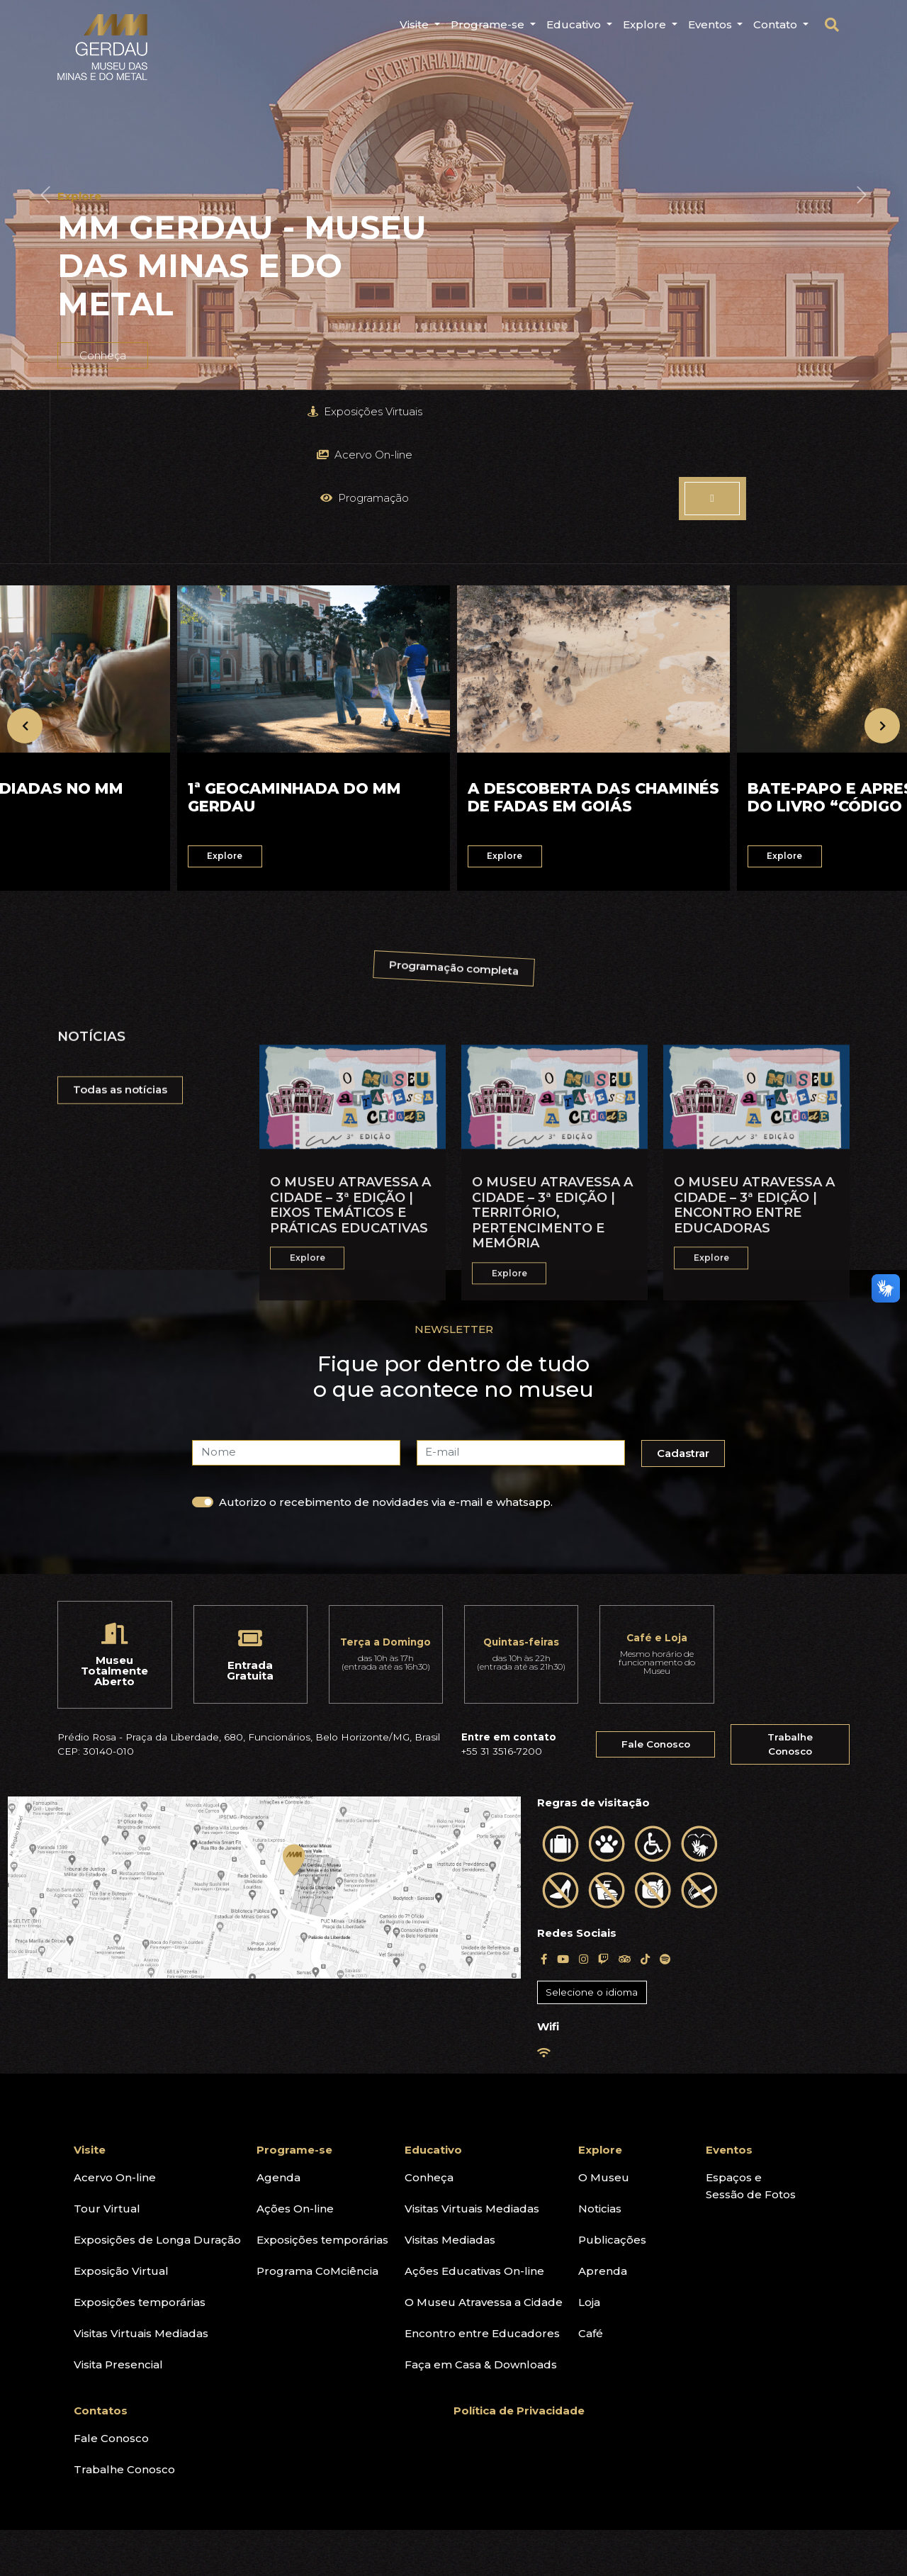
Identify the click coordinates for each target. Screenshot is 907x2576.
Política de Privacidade (519, 2275)
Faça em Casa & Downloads (481, 2229)
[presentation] (25, 596)
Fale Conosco (655, 1609)
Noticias (599, 2073)
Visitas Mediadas (450, 2104)
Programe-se (294, 2014)
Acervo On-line (352, 411)
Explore (600, 2014)
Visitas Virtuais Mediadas (141, 2198)
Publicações (612, 2104)
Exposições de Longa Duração (157, 2104)
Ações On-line (295, 2073)
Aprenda (602, 2135)
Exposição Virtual (121, 2135)
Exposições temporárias (139, 2166)
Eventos (729, 2014)
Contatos (101, 2275)
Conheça (429, 2042)
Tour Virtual (107, 2073)
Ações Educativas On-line (474, 2135)
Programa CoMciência (317, 2135)
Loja (589, 2166)
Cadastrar (686, 1320)
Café (590, 2198)
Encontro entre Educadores (482, 2198)
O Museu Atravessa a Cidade (484, 2166)
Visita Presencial (118, 2229)
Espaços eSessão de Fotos (751, 2050)
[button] (45, 195)
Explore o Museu (790, 411)
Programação (554, 411)
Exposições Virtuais (151, 411)
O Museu (603, 2042)
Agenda (278, 2042)
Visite (90, 2014)
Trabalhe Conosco (790, 1609)
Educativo (433, 2014)
